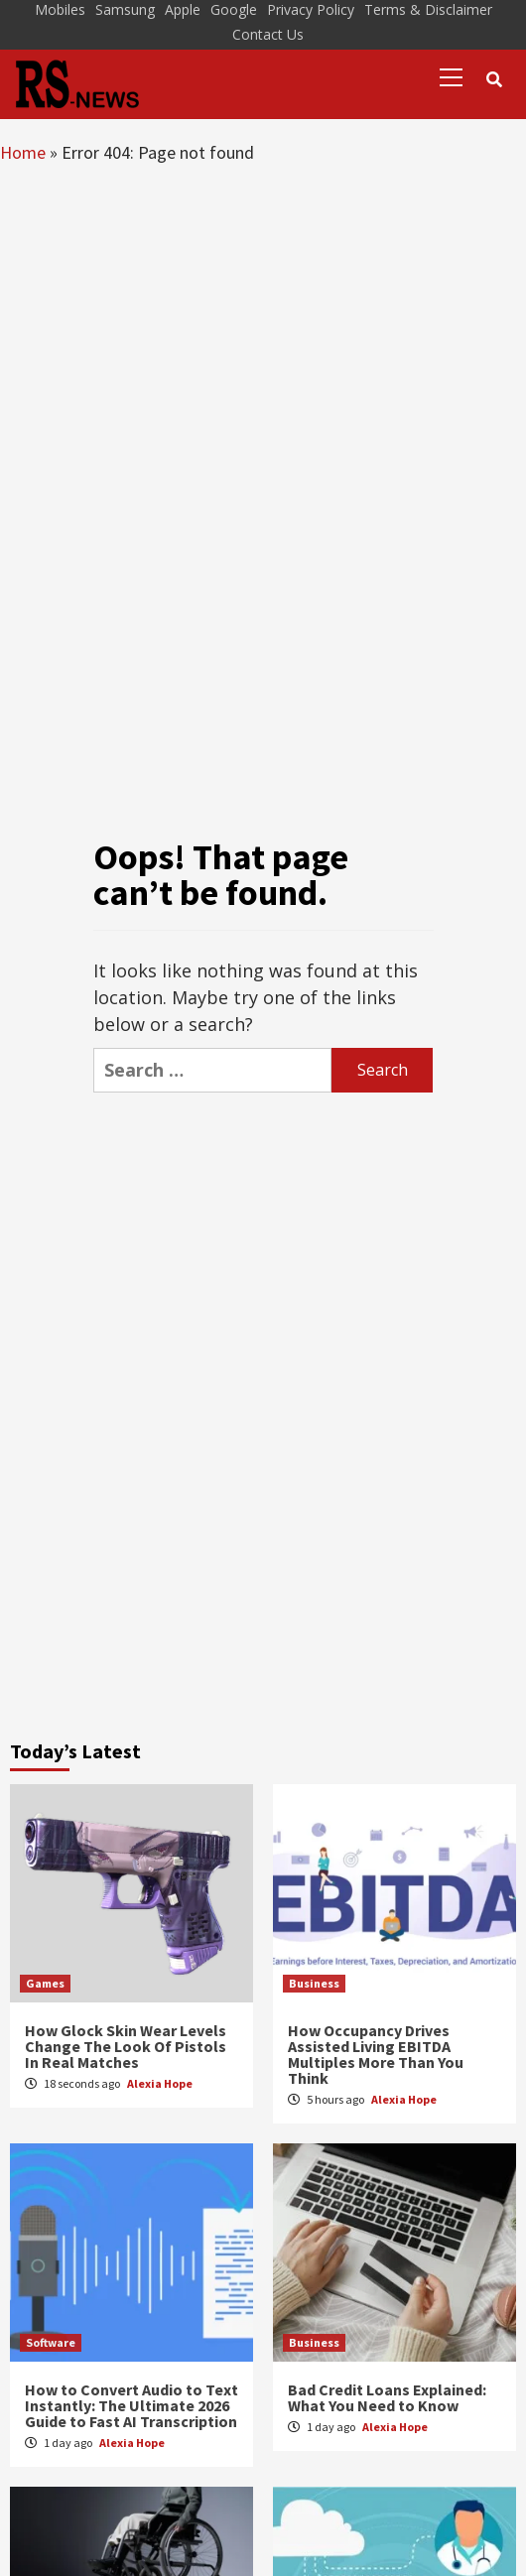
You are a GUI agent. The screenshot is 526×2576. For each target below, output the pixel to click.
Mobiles (60, 9)
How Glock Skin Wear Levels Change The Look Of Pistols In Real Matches (125, 2046)
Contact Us (268, 34)
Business (314, 1983)
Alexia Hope (160, 2083)
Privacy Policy (310, 9)
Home (23, 152)
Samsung (125, 9)
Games (45, 1983)
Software (50, 2342)
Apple (182, 9)
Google (233, 9)
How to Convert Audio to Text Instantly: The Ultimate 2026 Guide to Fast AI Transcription (131, 2405)
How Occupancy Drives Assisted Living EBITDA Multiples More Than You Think (375, 2054)
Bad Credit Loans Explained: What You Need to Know (387, 2397)
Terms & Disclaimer (428, 9)
